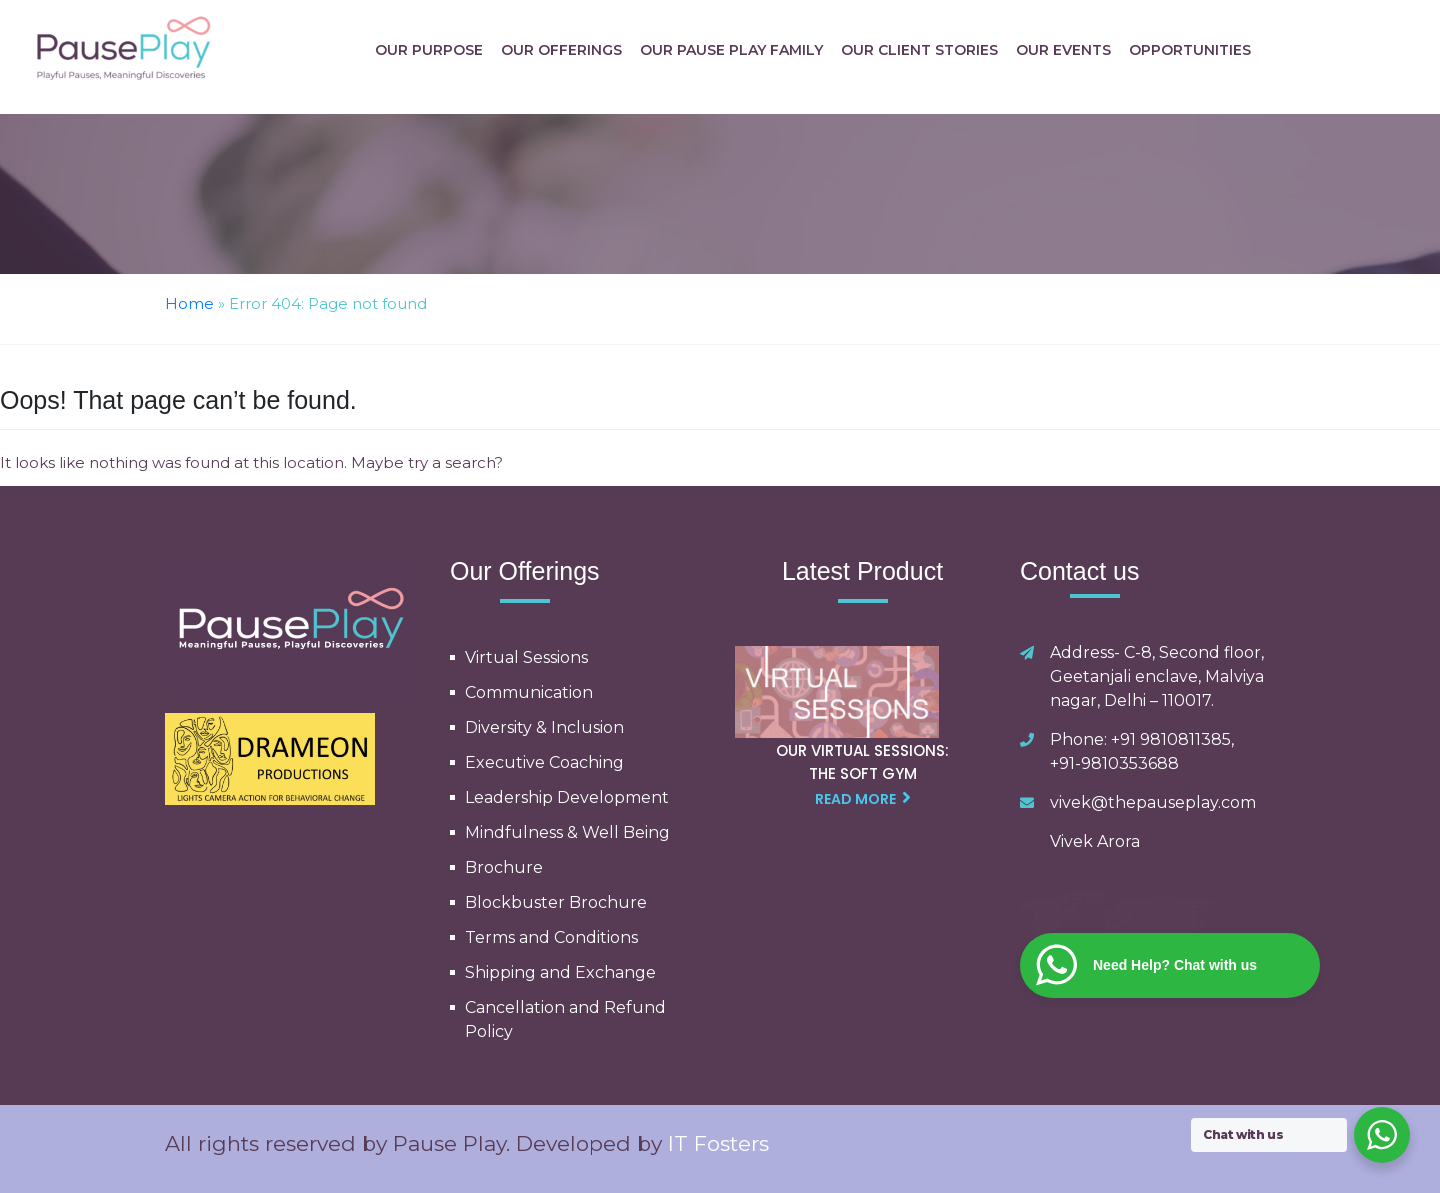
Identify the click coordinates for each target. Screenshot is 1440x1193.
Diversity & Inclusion (544, 727)
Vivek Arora (1095, 841)
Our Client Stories (919, 50)
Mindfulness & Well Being (567, 832)
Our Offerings (561, 50)
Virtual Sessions (526, 657)
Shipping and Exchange (560, 972)
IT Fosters (718, 1143)
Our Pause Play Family (731, 50)
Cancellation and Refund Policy (565, 1019)
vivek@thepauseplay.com (1153, 802)
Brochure (504, 867)
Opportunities (1190, 50)
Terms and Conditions (551, 937)
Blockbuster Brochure (556, 902)
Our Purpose (429, 50)
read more (863, 798)
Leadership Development (567, 797)
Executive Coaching (544, 762)
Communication (529, 692)
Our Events (1063, 50)
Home (189, 303)
